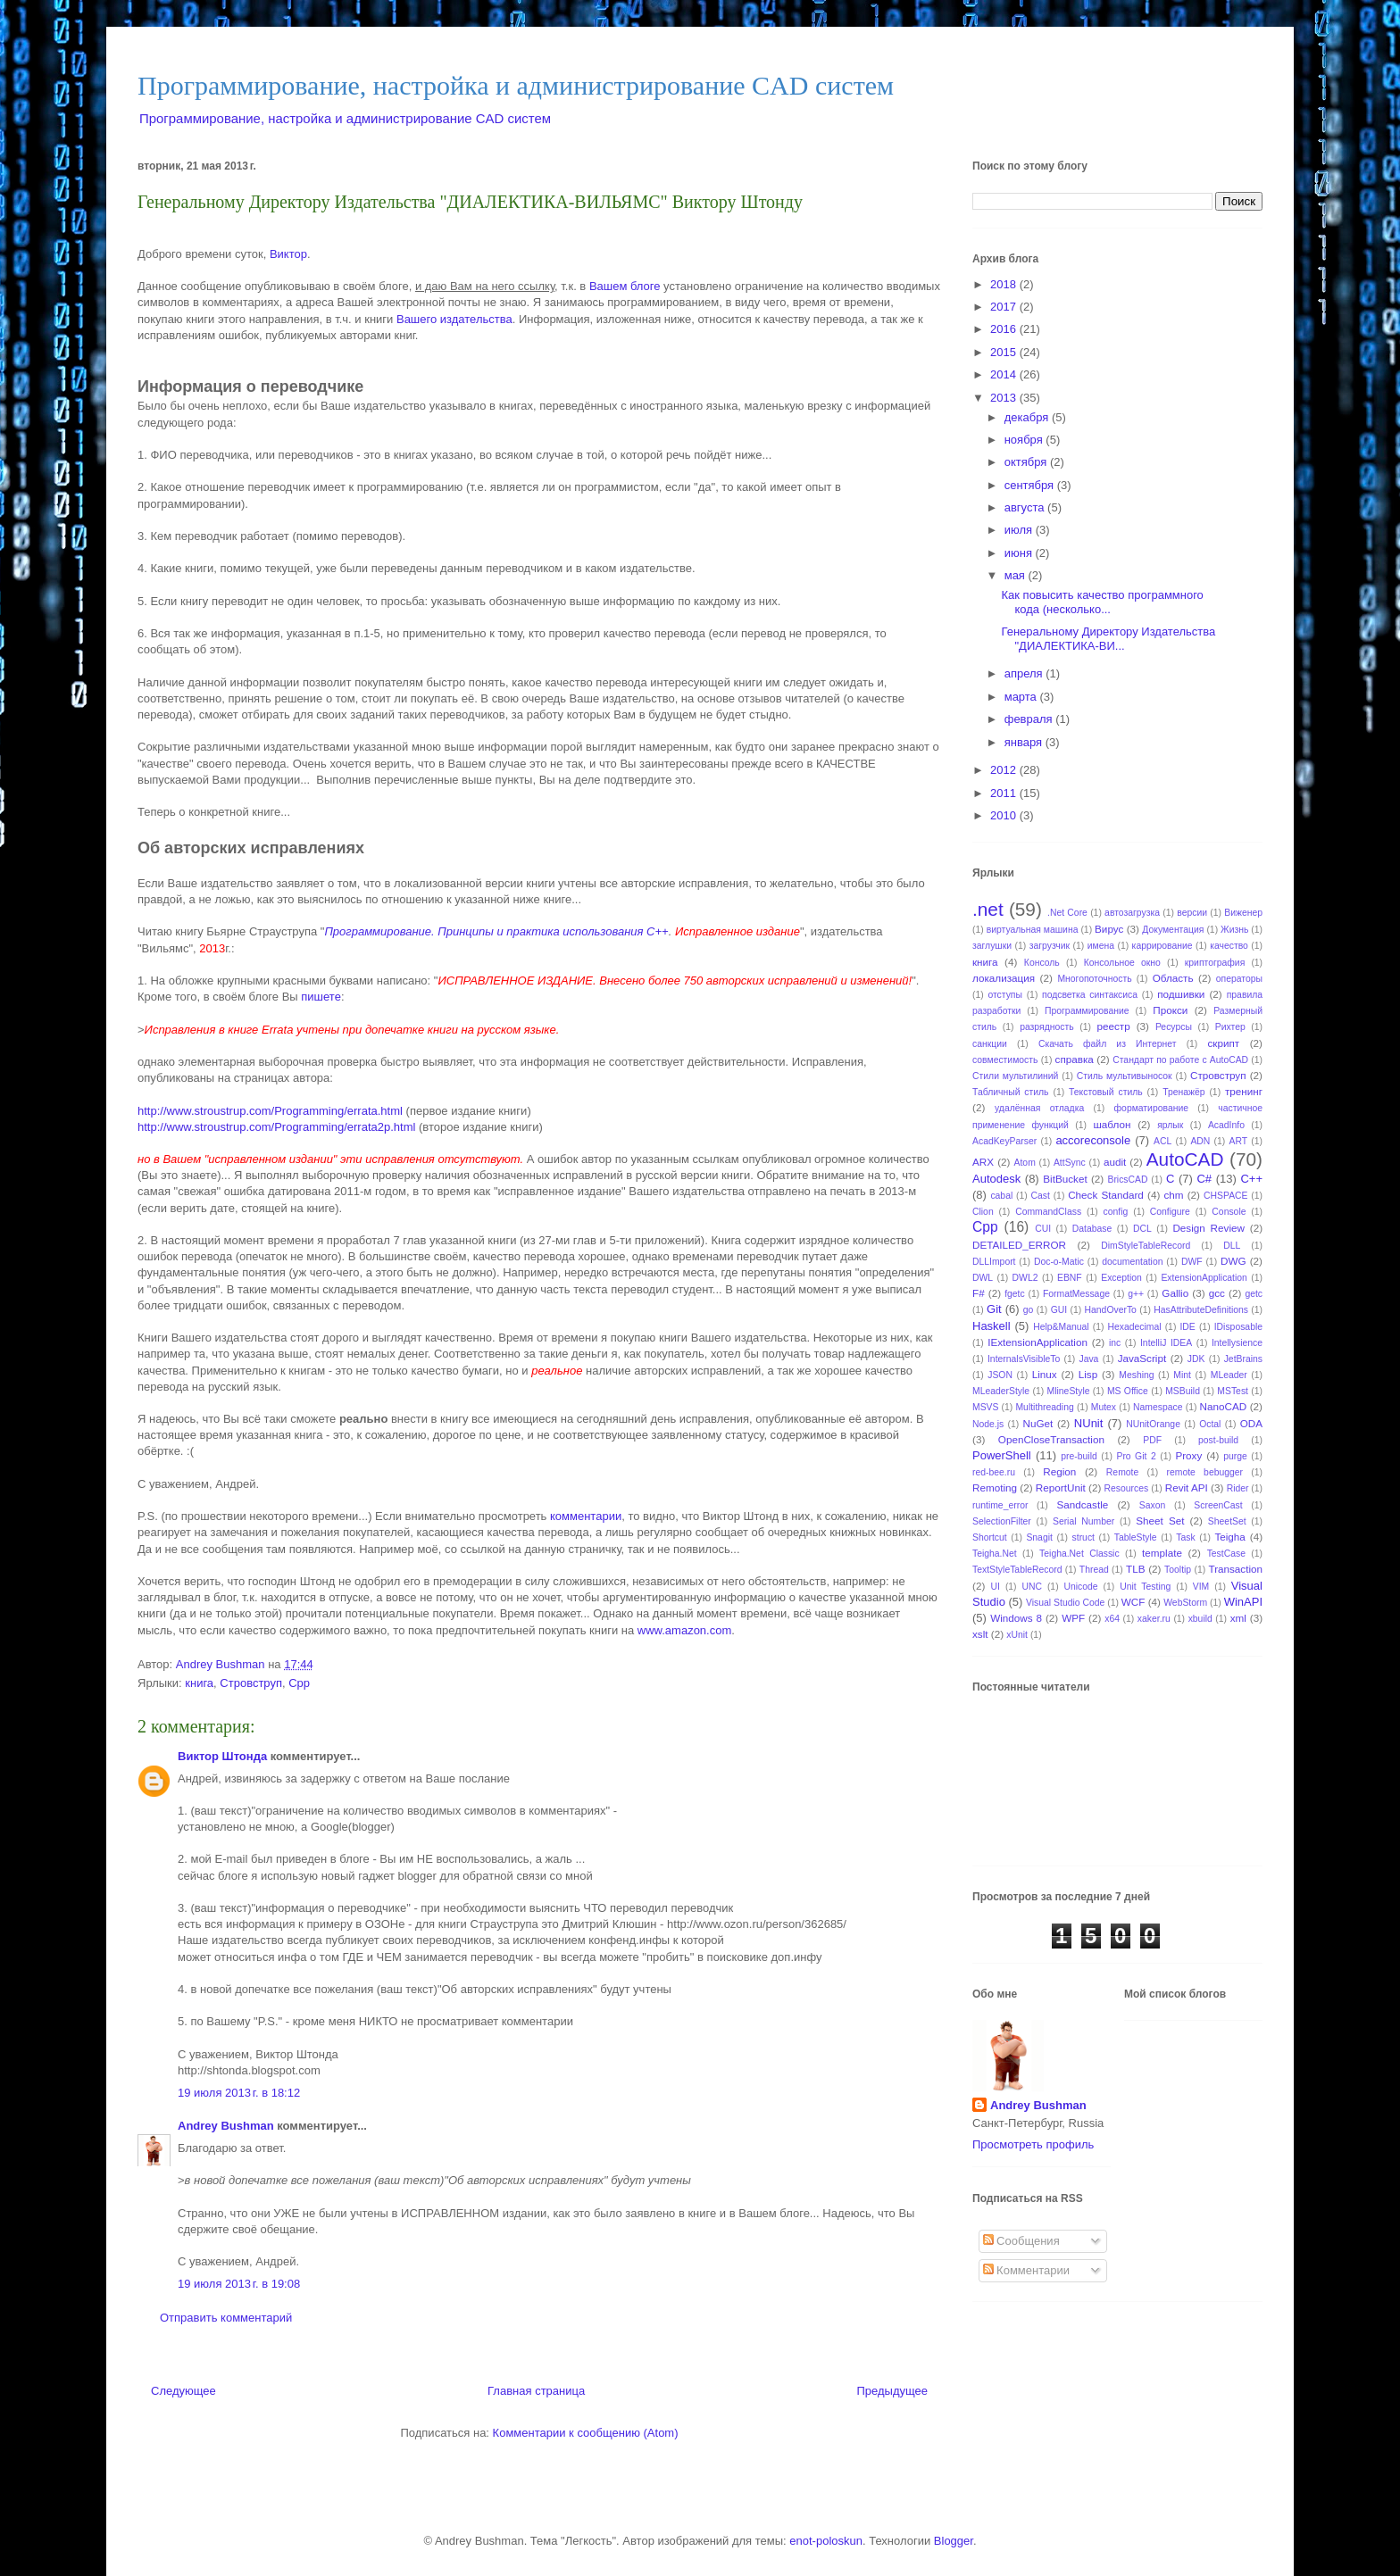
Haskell (991, 1326)
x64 (1112, 1619)
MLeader (1229, 1375)
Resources (1126, 1488)
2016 (1005, 329)
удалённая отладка (1039, 1108)
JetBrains (1243, 1359)
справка (1074, 1059)
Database (1092, 1229)
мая (1016, 575)
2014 (1005, 374)
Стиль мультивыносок (1124, 1076)
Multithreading (1044, 1407)
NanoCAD (1223, 1406)
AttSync (1070, 1163)
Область (1173, 978)
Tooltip (1177, 1570)
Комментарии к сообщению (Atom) (586, 2432)
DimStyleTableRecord (1145, 1246)
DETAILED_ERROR (1019, 1245)
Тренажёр (1183, 1092)
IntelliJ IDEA (1166, 1343)
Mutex (1103, 1407)
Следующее (183, 2390)
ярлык (1170, 1125)
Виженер (1243, 913)
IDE (1187, 1327)
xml (1238, 1618)
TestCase (1226, 1553)
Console (1229, 1212)
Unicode (1081, 1586)
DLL (1231, 1246)
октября (1027, 462)
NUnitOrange (1153, 1424)
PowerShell (1001, 1455)
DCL (1142, 1229)
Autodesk (996, 1178)
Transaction (1235, 1569)
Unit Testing (1145, 1586)
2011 (1005, 793)
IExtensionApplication (1038, 1342)
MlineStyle (1068, 1391)
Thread (1094, 1570)
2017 (1005, 306)
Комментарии (1027, 2270)
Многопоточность (1094, 979)
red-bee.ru (993, 1472)
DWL (982, 1278)
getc (1253, 1294)
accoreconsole (1092, 1140)
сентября (1030, 485)
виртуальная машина (1033, 930)
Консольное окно (1122, 963)
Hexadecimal (1134, 1327)
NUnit (1089, 1423)
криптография (1215, 963)
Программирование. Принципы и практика (443, 931)
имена (1101, 946)
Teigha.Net (994, 1553)
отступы (1005, 995)
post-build (1218, 1440)
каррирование (1162, 946)
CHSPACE (1225, 1196)
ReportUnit (1061, 1487)
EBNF (1069, 1278)
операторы (1239, 979)
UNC (1031, 1586)
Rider (1238, 1488)
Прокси (1170, 1010)
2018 (1005, 284)
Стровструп (251, 1683)
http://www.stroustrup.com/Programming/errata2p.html (276, 1127)
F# (978, 1293)
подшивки (1180, 994)
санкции (989, 1044)
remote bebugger (1205, 1472)
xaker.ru (1154, 1619)
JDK (1196, 1359)
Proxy (1188, 1455)
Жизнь (1234, 930)
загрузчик (1049, 946)
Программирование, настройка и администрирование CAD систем (516, 85)
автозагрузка (1132, 913)
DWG (1233, 1261)
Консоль (1042, 963)
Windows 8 (1016, 1618)
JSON (1000, 1375)
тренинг (1243, 1091)
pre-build (1078, 1456)
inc (1115, 1343)
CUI (1043, 1229)
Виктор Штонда (222, 1756)
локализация (1003, 978)
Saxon (1152, 1505)
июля (1020, 529)
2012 (1005, 770)
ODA (1251, 1423)
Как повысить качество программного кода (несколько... (1102, 602)
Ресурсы (1173, 1027)
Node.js (988, 1424)
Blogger (953, 2540)
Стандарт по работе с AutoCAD (1180, 1060)
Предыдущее (892, 2390)
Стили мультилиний (1015, 1076)
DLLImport (994, 1262)
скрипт (1224, 1043)
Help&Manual (1060, 1327)
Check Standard (1106, 1195)
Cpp (299, 1683)
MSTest (1232, 1391)
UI (995, 1586)
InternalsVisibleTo (1024, 1359)
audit (1115, 1162)
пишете (321, 996)
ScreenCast (1218, 1505)
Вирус (1109, 929)
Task (1185, 1537)
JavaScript (1142, 1358)
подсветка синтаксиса (1090, 995)
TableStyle (1135, 1537)
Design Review (1208, 1228)
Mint (1182, 1375)
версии (1192, 913)
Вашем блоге (625, 286)
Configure (1170, 1212)
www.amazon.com (684, 1630)
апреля (1025, 673)
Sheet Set (1160, 1520)
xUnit (1017, 1635)
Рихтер (1230, 1027)
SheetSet (1227, 1521)
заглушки (992, 946)
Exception (1121, 1278)
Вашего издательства (454, 319)
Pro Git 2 (1135, 1456)
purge (1235, 1456)
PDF (1152, 1440)
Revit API (1186, 1487)
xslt (980, 1634)
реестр (1112, 1026)
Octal (1210, 1424)
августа (1025, 507)
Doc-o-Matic (1059, 1262)
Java (1088, 1359)
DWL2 (1025, 1278)
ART (1238, 1141)
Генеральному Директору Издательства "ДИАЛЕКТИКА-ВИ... (1108, 638)
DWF (1192, 1262)
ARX (983, 1162)
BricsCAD (1127, 1179)
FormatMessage (1076, 1294)
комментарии (585, 1516)
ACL (1162, 1141)
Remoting (994, 1487)
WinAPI (1243, 1601)
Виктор (288, 254)
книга (199, 1683)
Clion (983, 1212)
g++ (1136, 1294)
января (1025, 742)
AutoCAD (1185, 1159)
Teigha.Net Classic (1079, 1553)
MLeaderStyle (1000, 1391)
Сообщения (1021, 2241)
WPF (1073, 1618)
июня (1020, 553)
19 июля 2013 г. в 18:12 (239, 2092)
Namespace (1157, 1407)
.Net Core (1067, 913)
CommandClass (1048, 1212)
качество (1229, 946)
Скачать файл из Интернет (1107, 1044)
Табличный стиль (1010, 1092)
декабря (1028, 417)
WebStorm (1185, 1603)
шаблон (1111, 1124)
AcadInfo (1226, 1125)
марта (1022, 696)
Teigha (1229, 1536)
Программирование (1087, 1011)
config (1116, 1212)
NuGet (1038, 1423)
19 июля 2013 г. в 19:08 (239, 2283)
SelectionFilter (1001, 1521)
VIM (1201, 1586)
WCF (1133, 1602)
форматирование (1151, 1108)
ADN (1200, 1141)
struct (1083, 1537)
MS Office (1127, 1391)
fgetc (1014, 1294)
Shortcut (989, 1537)
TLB (1135, 1569)
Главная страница (536, 2390)
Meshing (1136, 1375)
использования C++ (615, 931)
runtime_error (1000, 1505)
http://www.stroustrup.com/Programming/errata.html (270, 1111)
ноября (1025, 439)
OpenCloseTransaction (1051, 1439)
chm (1173, 1195)
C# (1204, 1178)
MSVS (985, 1407)
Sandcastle (1082, 1504)
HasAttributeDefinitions (1201, 1310)
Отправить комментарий (226, 2317)
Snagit (1039, 1537)
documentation (1132, 1262)
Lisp (1088, 1374)
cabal (1001, 1196)
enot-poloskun (825, 2540)
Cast (1040, 1196)
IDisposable (1238, 1327)
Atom (1025, 1163)
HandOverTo (1111, 1310)
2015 (1005, 352)
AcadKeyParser (1004, 1141)
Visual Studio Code (1065, 1603)
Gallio (1175, 1293)
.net (988, 909)
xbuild (1200, 1619)
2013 (1005, 397)
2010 (1005, 815)
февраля (1030, 719)
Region (1059, 1471)
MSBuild (1182, 1391)
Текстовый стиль (1106, 1092)
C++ (1251, 1178)
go (1028, 1310)
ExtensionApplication (1203, 1278)
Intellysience (1237, 1343)
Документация (1173, 930)
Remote (1122, 1472)
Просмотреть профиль (1033, 2144)
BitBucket (1065, 1178)
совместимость (1005, 1060)
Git (994, 1309)
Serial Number (1083, 1521)
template (1162, 1552)
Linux (1044, 1374)
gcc (1217, 1293)
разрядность (1046, 1027)
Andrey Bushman (226, 2125)
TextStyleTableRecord (1017, 1570)
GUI (1059, 1310)
